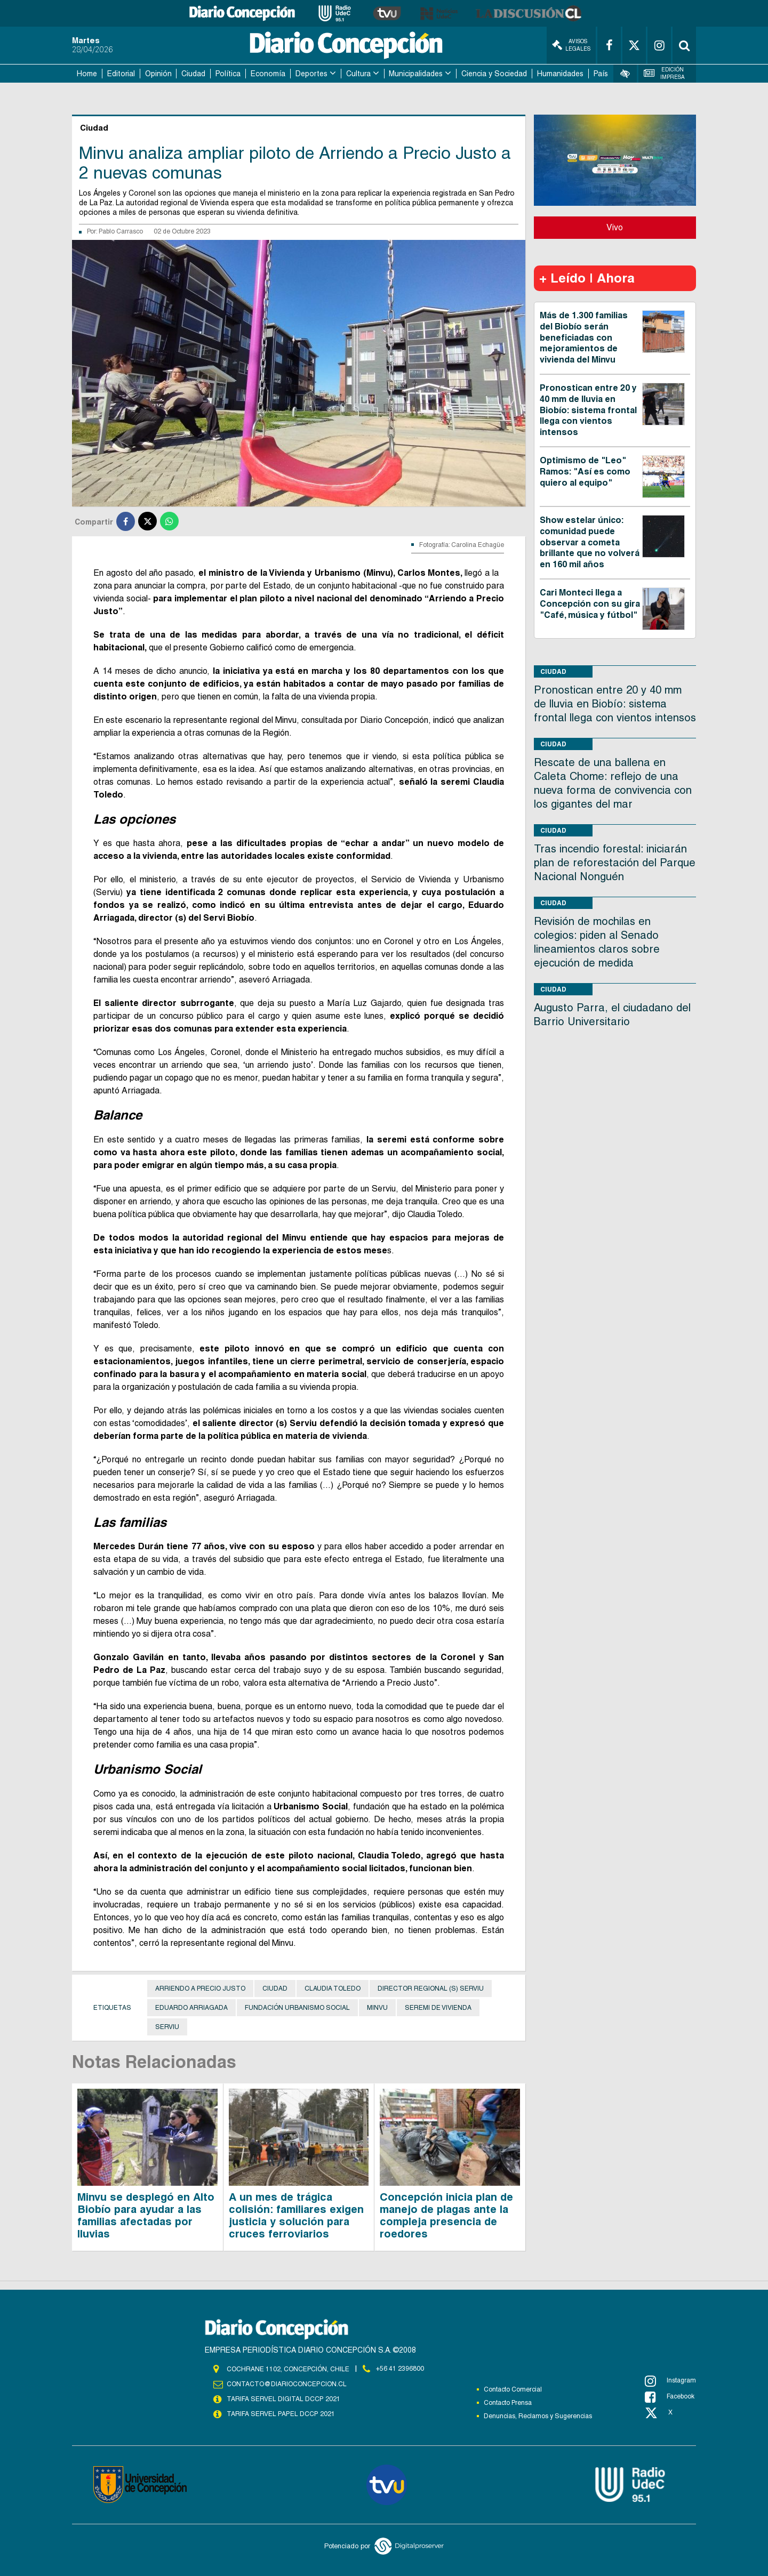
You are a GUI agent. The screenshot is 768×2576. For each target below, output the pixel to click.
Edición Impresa (664, 73)
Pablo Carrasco (121, 231)
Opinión (158, 73)
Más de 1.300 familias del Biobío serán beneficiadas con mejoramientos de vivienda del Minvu (584, 337)
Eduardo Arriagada (191, 2007)
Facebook (669, 2396)
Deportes (311, 73)
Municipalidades (416, 73)
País (601, 73)
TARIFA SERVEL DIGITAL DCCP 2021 (283, 2399)
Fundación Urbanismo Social (297, 2007)
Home (87, 73)
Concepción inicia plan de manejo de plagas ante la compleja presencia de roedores (446, 2215)
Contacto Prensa (508, 2402)
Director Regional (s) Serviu (431, 1988)
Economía (268, 73)
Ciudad (193, 73)
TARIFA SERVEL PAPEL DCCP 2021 (280, 2414)
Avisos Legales (571, 45)
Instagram (670, 2380)
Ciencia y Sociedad (494, 73)
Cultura (358, 73)
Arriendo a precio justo (200, 1988)
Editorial (121, 73)
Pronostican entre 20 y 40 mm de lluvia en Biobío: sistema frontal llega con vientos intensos (588, 410)
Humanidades (560, 73)
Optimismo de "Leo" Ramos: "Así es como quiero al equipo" (585, 471)
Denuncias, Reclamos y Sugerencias (538, 2416)
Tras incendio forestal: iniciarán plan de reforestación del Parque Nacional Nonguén (614, 862)
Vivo (614, 227)
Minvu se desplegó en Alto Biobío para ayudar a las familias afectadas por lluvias (145, 2215)
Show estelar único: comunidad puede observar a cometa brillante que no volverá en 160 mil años (589, 542)
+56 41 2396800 (400, 2369)
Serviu (167, 2027)
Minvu (377, 2007)
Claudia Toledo (333, 1988)
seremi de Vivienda (438, 2007)
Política (228, 73)
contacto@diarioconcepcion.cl (286, 2384)
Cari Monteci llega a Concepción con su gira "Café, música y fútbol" (590, 603)
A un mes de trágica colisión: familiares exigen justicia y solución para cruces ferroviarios (296, 2215)
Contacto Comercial (513, 2389)
